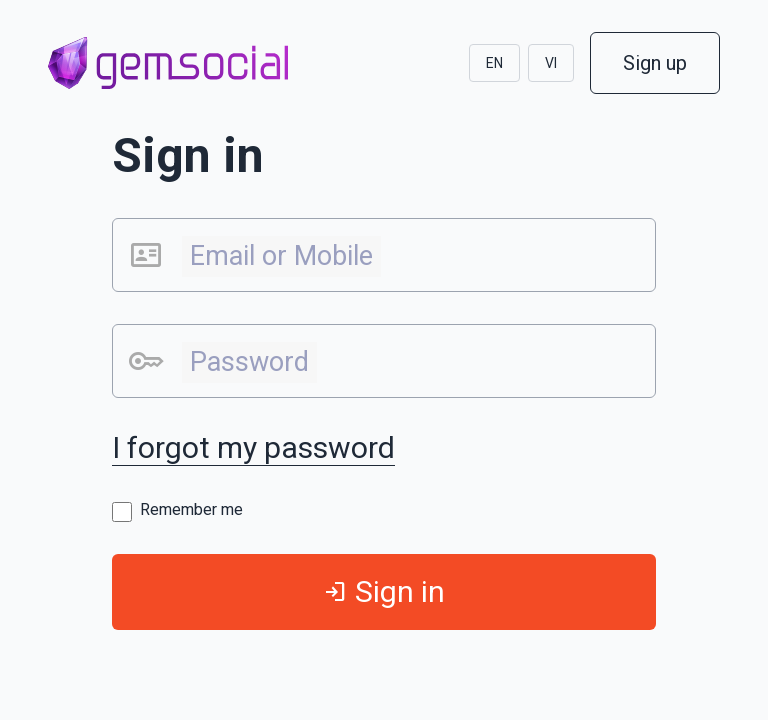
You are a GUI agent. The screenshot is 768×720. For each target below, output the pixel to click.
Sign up (655, 63)
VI (551, 63)
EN (494, 63)
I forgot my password (253, 447)
